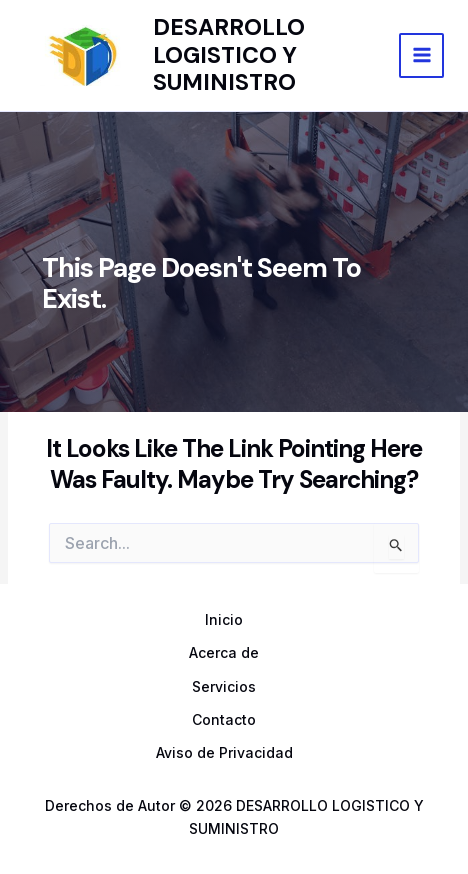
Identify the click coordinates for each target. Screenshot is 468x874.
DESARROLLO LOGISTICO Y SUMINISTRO (229, 54)
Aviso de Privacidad (224, 752)
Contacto (224, 719)
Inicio (224, 619)
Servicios (224, 686)
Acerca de (224, 652)
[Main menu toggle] (421, 55)
